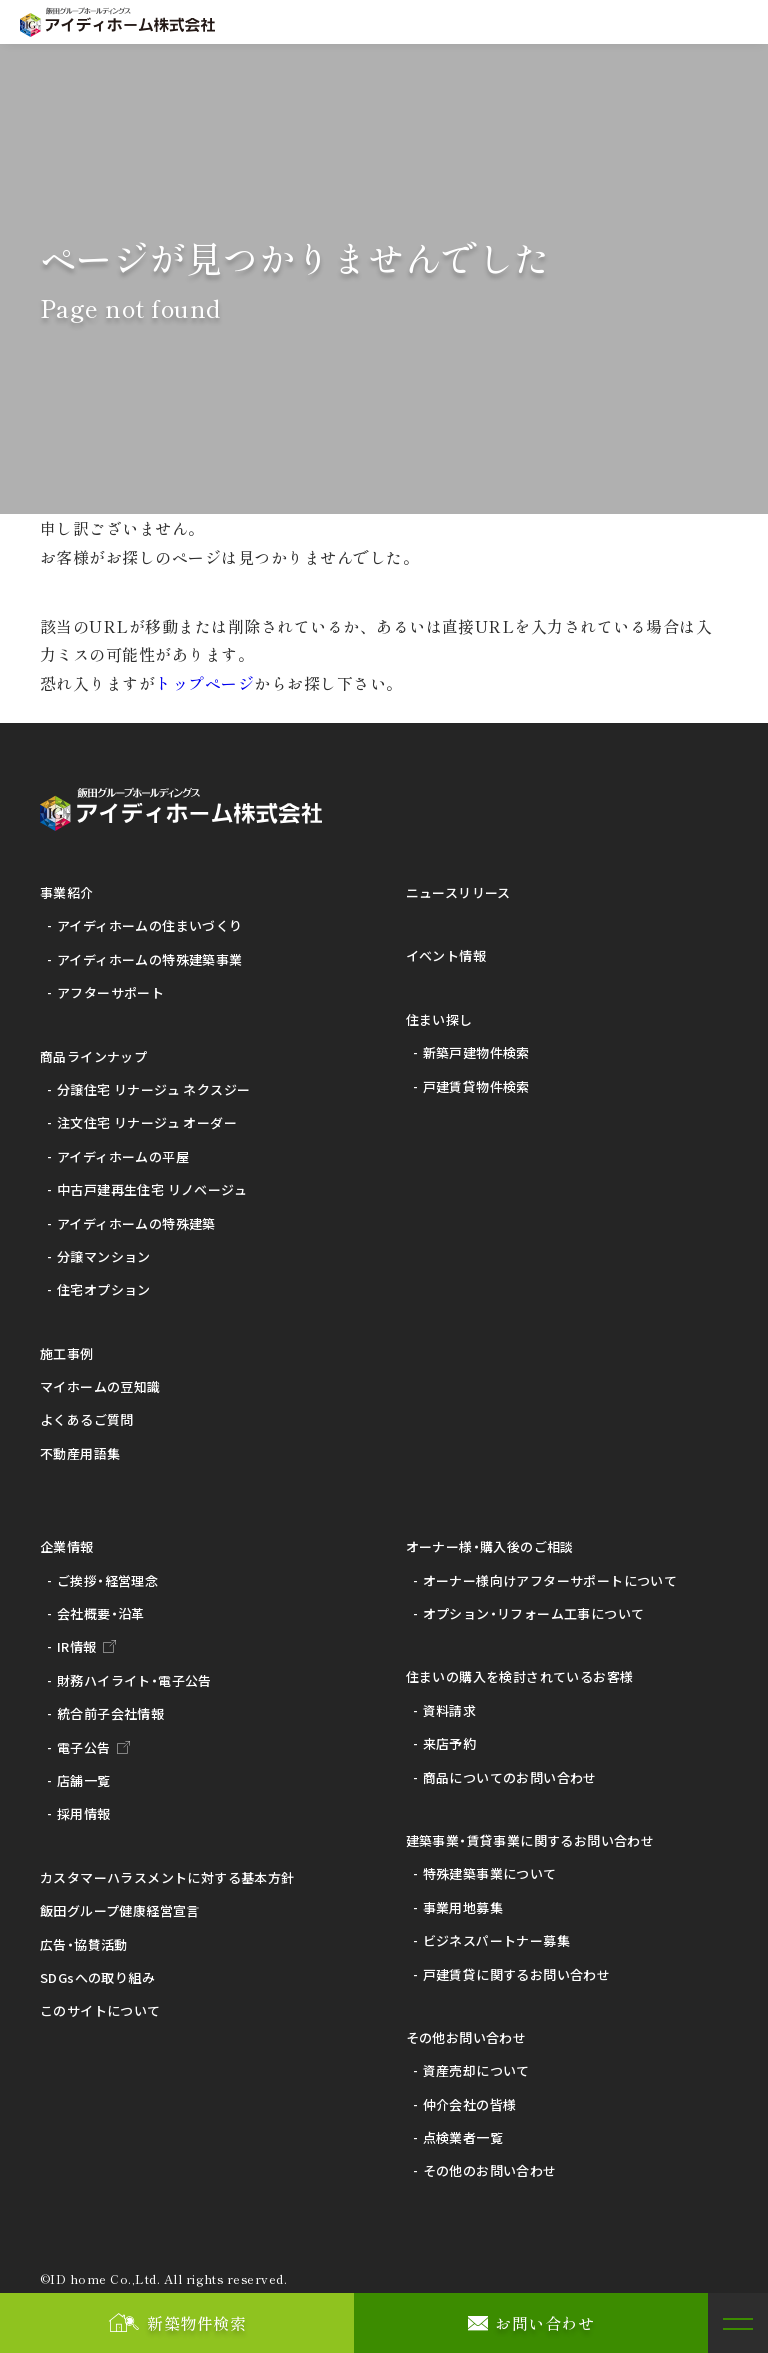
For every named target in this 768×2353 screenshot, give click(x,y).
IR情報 (77, 1646)
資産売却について (476, 2070)
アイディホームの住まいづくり (149, 925)
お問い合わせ (544, 2323)
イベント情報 (446, 955)
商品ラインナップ (93, 1056)
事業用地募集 (463, 1907)
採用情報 (84, 1813)
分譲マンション (104, 1256)
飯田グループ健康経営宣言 (120, 1910)
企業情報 (67, 1546)
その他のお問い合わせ (490, 2170)
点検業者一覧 (463, 2137)
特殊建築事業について (490, 1873)
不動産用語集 (80, 1453)
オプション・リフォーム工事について (534, 1613)
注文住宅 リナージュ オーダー (147, 1122)
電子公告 (84, 1747)
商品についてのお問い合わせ (510, 1777)
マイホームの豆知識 (100, 1386)
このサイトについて (100, 2010)
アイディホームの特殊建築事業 (149, 959)
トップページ (204, 683)
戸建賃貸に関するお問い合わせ (516, 1974)
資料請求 (450, 1710)
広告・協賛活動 (84, 1944)
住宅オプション (104, 1289)
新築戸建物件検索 (476, 1052)
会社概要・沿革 (101, 1613)
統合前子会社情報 (110, 1713)
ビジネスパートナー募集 (496, 1940)
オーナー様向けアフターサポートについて (550, 1580)
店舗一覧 (84, 1780)
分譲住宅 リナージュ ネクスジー (153, 1089)
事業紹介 (67, 892)
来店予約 (450, 1743)
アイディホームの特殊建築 (136, 1223)
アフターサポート (110, 992)
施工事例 (67, 1353)
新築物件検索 (196, 2323)
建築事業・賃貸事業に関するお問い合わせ (530, 1840)
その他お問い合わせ (466, 2037)
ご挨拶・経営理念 (107, 1580)
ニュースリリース (458, 892)
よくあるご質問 (87, 1419)
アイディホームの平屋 (123, 1156)
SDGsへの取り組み (97, 1977)
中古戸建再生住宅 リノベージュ (152, 1189)
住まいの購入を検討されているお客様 (520, 1676)
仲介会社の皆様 (470, 2104)
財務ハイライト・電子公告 (134, 1680)
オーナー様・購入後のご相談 (490, 1546)
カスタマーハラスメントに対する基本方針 (167, 1877)
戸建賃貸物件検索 (476, 1086)
